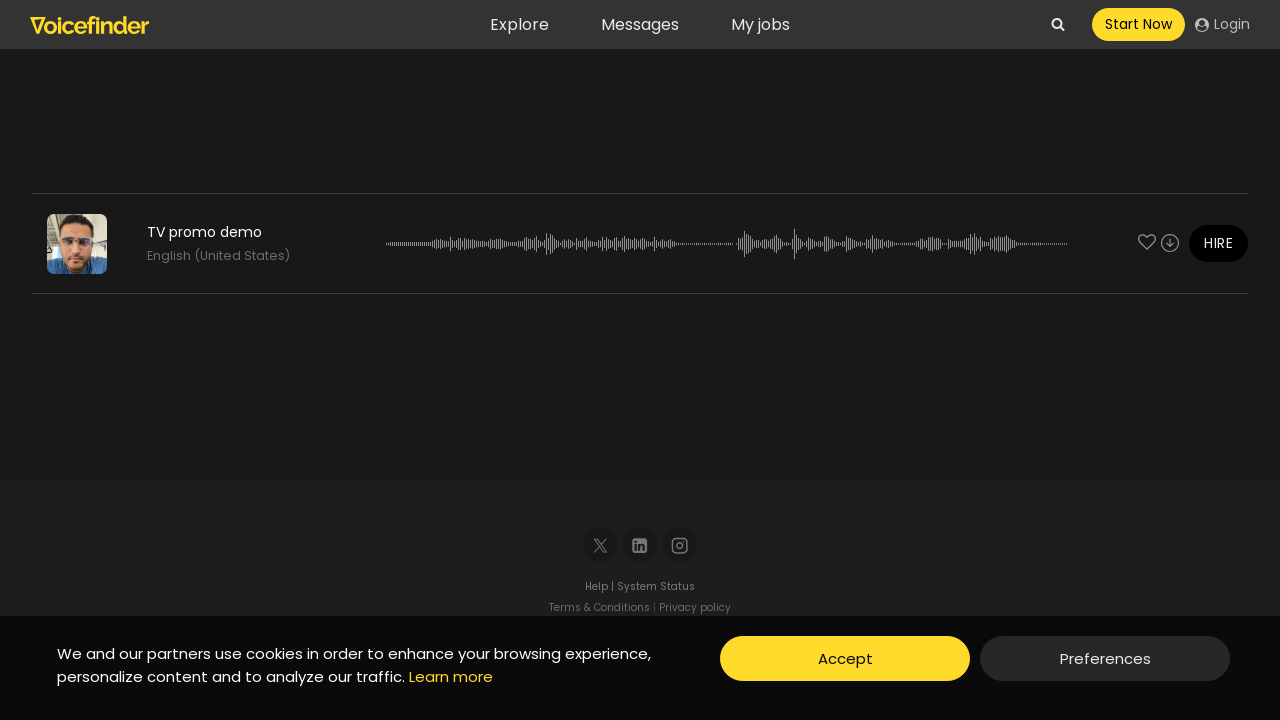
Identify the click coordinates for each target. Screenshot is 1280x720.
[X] (600, 545)
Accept (845, 658)
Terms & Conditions (599, 607)
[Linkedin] (640, 545)
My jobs (760, 24)
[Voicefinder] (89, 25)
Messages (640, 24)
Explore (519, 24)
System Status (656, 586)
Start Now (1138, 24)
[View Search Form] (1058, 25)
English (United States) (218, 255)
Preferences (1105, 658)
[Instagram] (680, 545)
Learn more (451, 676)
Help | (601, 586)
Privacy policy (695, 607)
